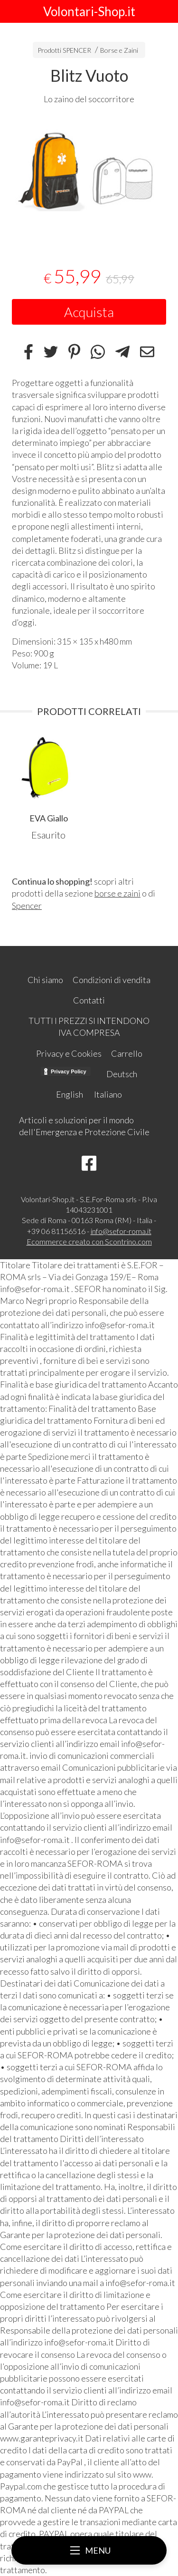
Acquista (89, 312)
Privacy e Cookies (69, 1053)
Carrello (126, 1053)
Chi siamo (45, 979)
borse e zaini (117, 893)
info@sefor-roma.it (121, 1230)
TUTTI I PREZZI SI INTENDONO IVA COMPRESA (89, 1026)
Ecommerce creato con (89, 1241)
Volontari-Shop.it (89, 11)
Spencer (27, 905)
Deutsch (121, 1074)
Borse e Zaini (119, 50)
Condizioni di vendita (111, 979)
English (69, 1094)
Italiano (108, 1094)
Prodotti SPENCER (64, 50)
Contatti (89, 1000)
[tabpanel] (89, 179)
